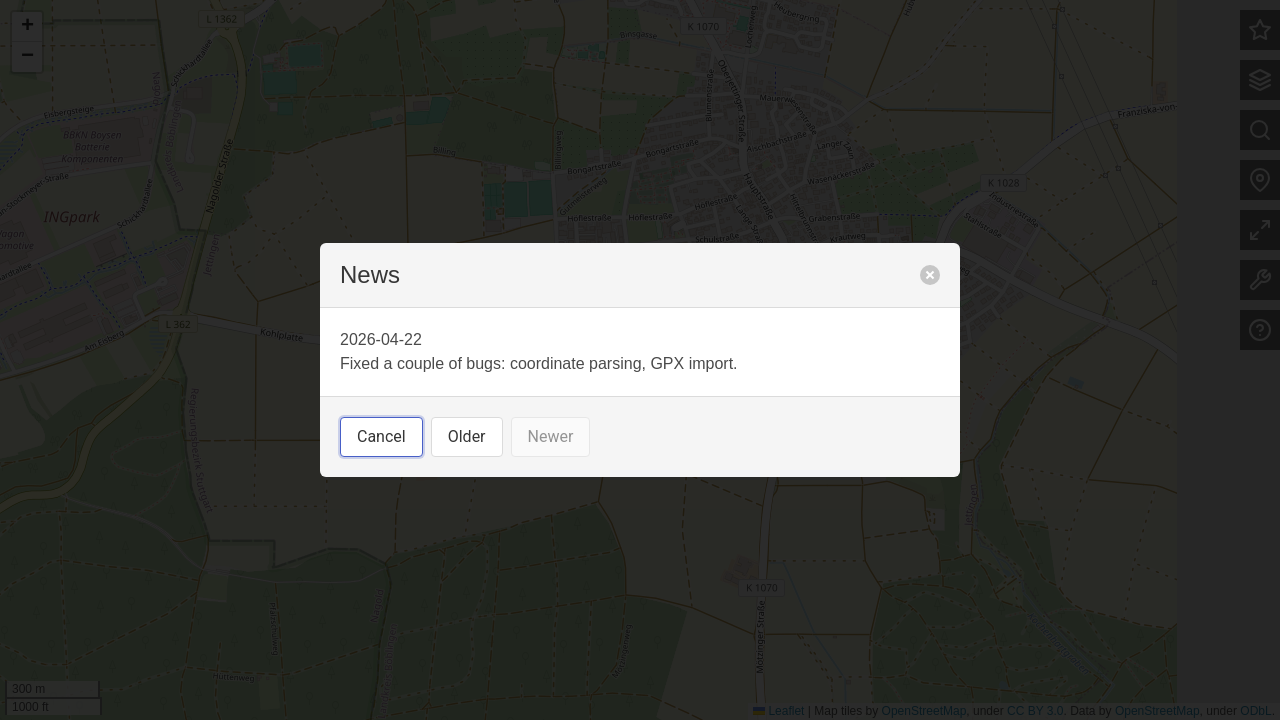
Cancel (381, 436)
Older (467, 436)
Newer (551, 436)
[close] (930, 275)
